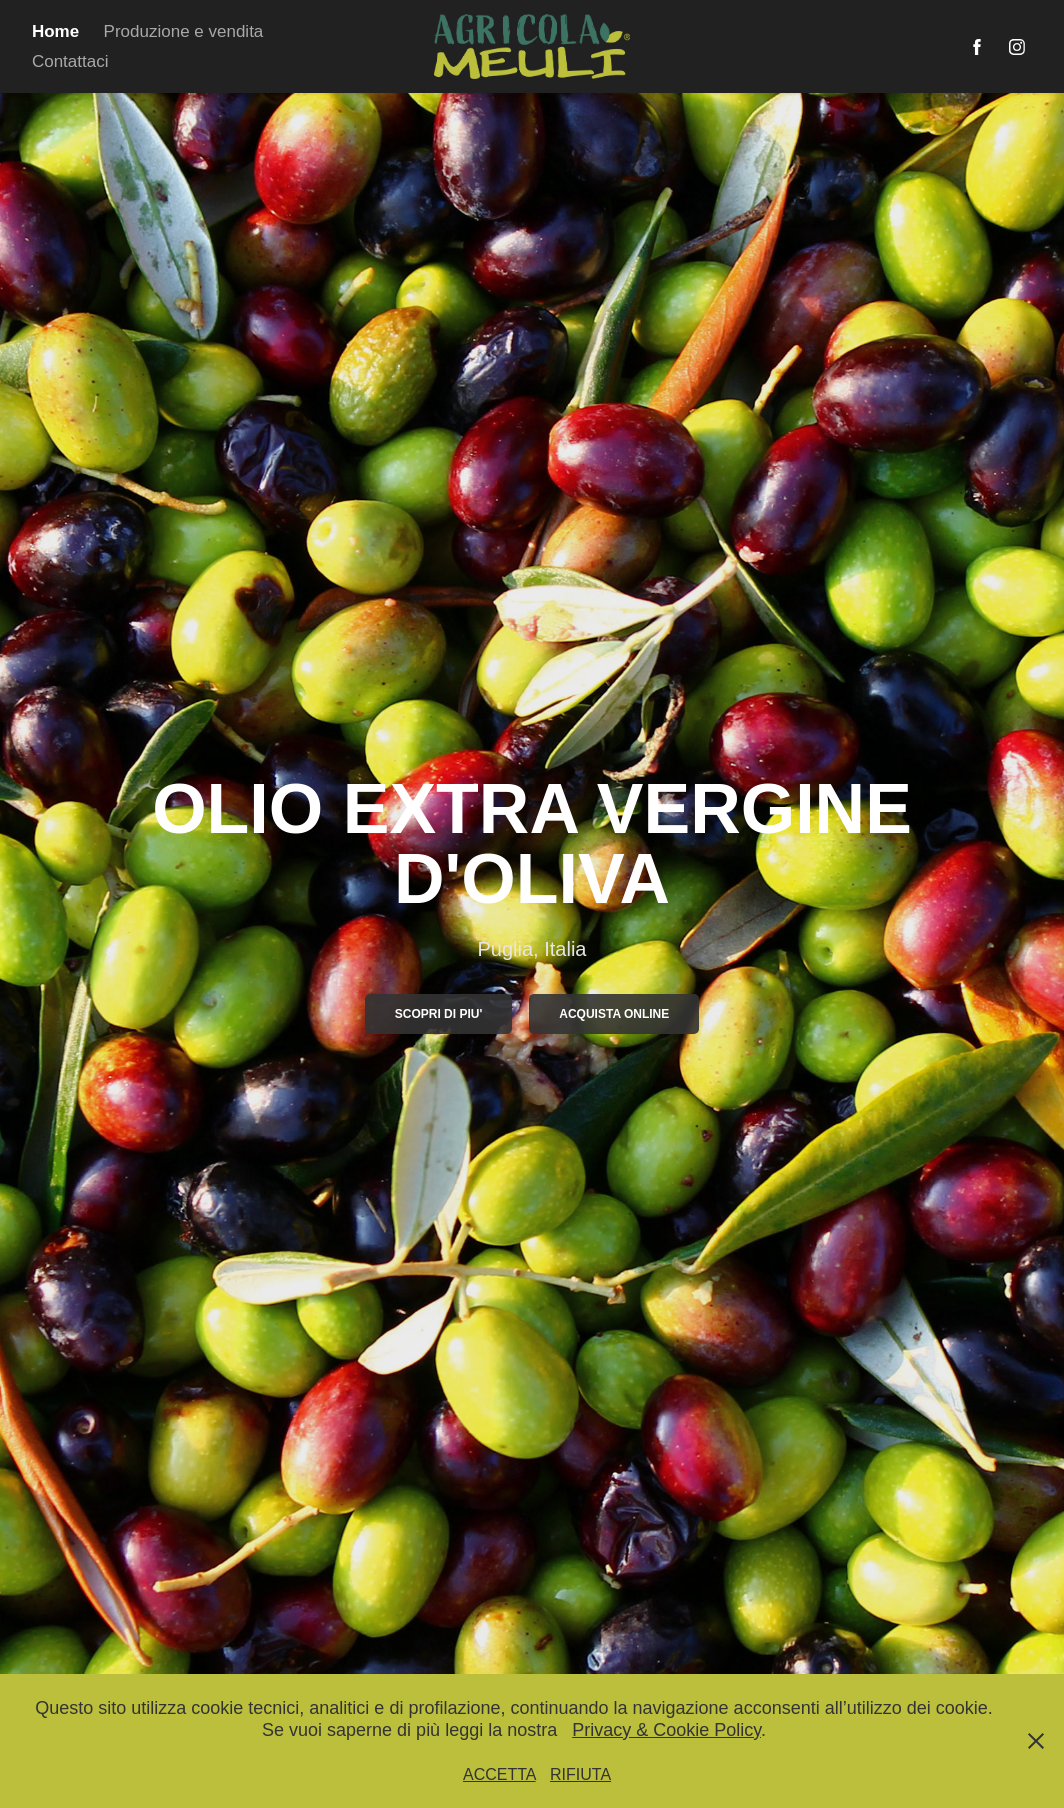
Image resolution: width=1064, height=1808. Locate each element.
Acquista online (614, 1014)
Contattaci (70, 61)
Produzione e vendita (184, 31)
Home (55, 31)
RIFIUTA (580, 1774)
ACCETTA (499, 1774)
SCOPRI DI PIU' (439, 1014)
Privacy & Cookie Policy (666, 1730)
